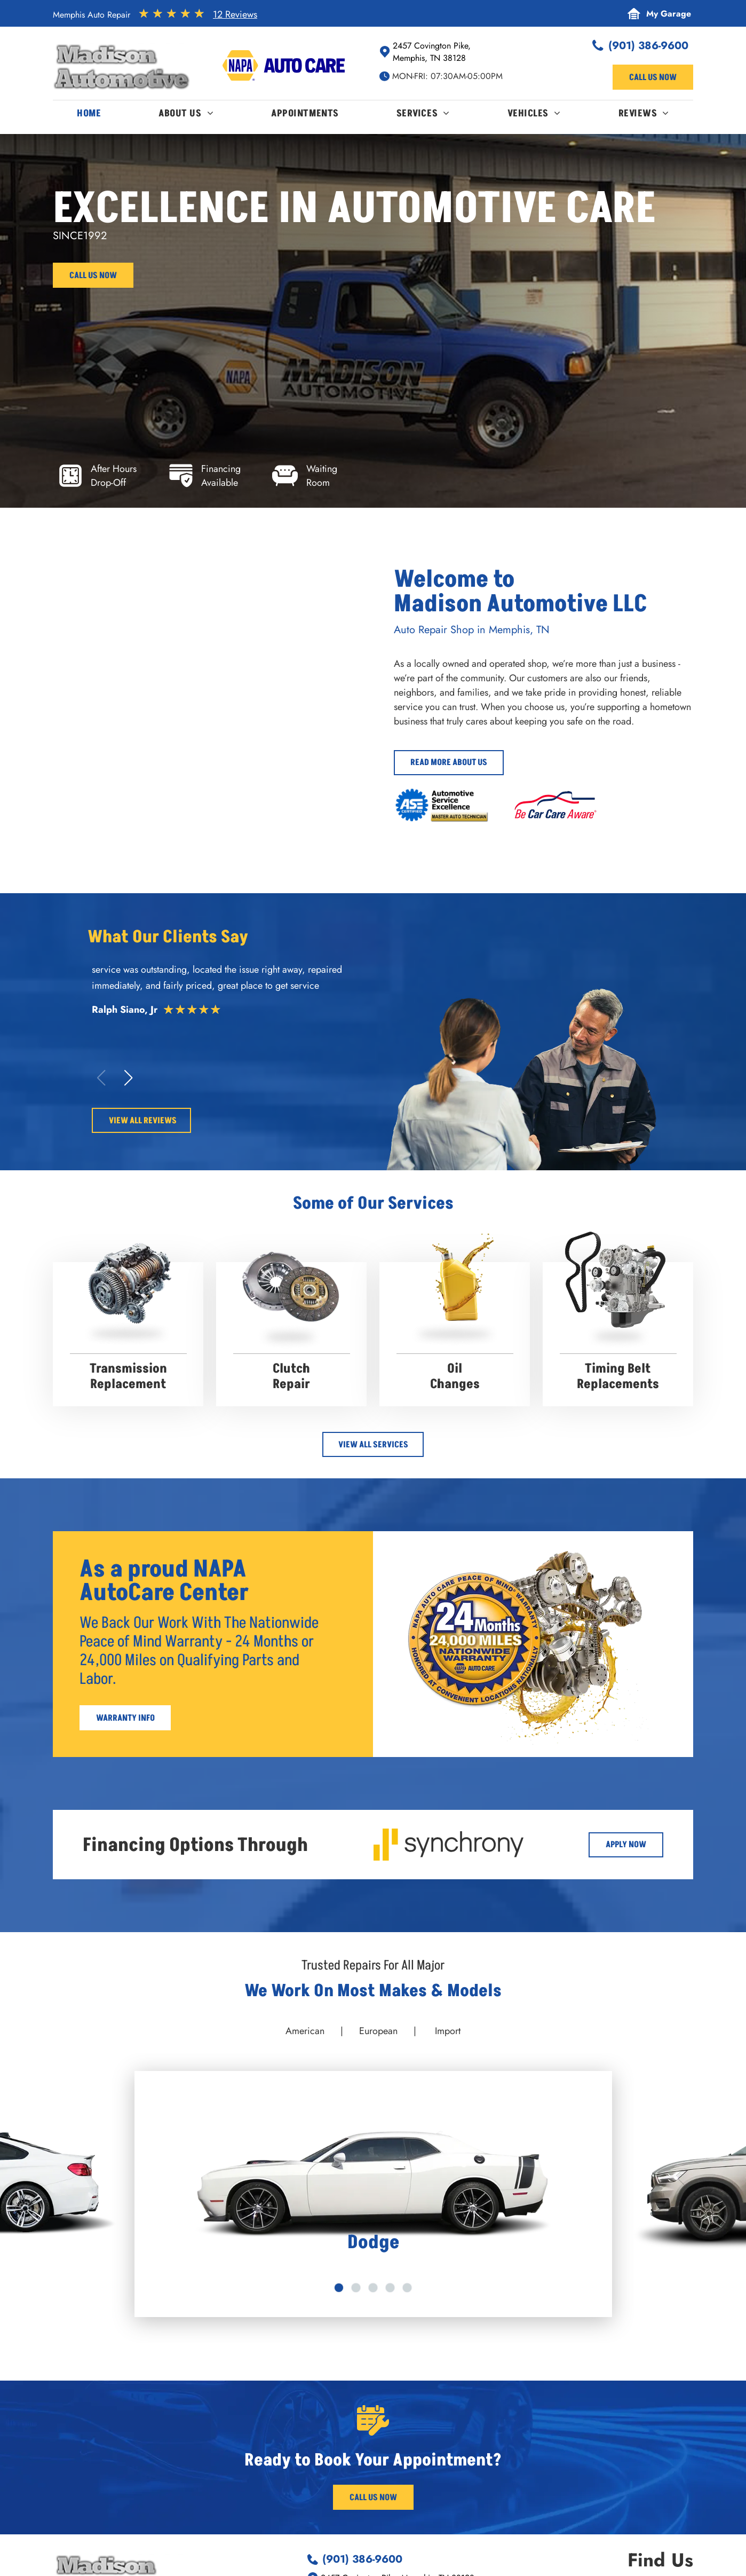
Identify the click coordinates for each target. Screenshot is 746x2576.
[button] (128, 1078)
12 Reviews (235, 14)
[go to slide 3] (373, 2287)
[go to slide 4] (390, 2287)
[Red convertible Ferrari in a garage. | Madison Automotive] (272, 634)
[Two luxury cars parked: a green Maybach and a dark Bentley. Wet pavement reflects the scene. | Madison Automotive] (127, 634)
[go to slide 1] (339, 2287)
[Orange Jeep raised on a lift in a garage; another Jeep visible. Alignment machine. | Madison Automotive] (127, 766)
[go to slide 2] (356, 2287)
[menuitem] (89, 116)
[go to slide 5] (407, 2287)
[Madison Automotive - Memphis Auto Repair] (272, 766)
